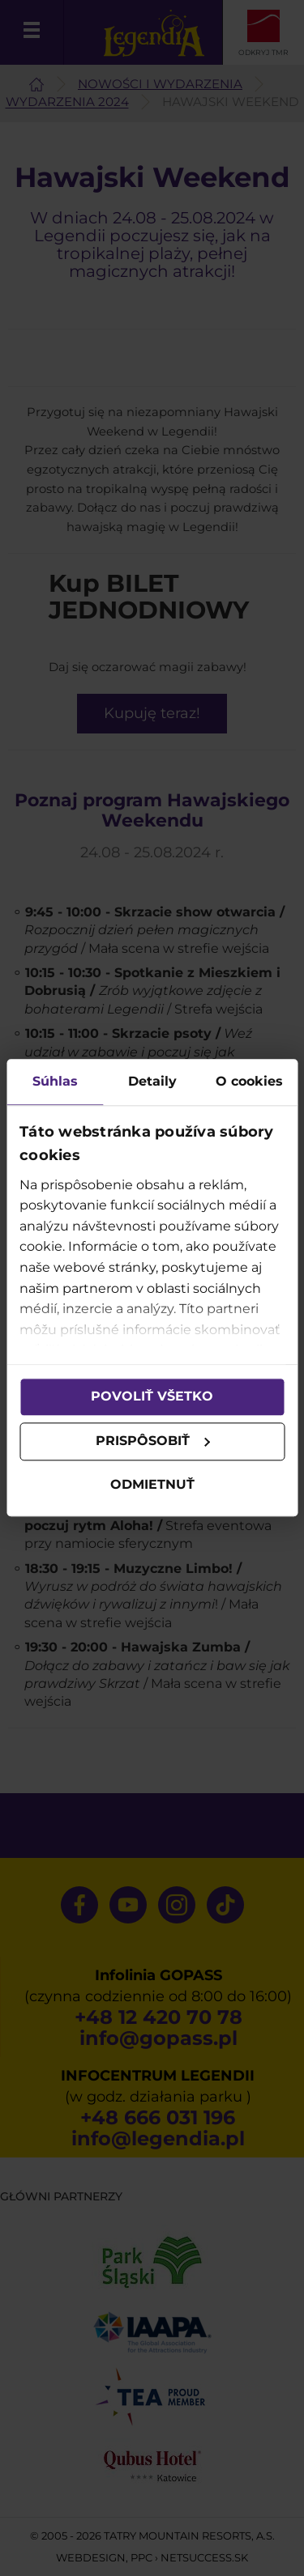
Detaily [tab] (152, 1081)
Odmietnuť (152, 1484)
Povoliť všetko (152, 1397)
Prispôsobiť (153, 1441)
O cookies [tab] (249, 1081)
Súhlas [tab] (55, 1081)
